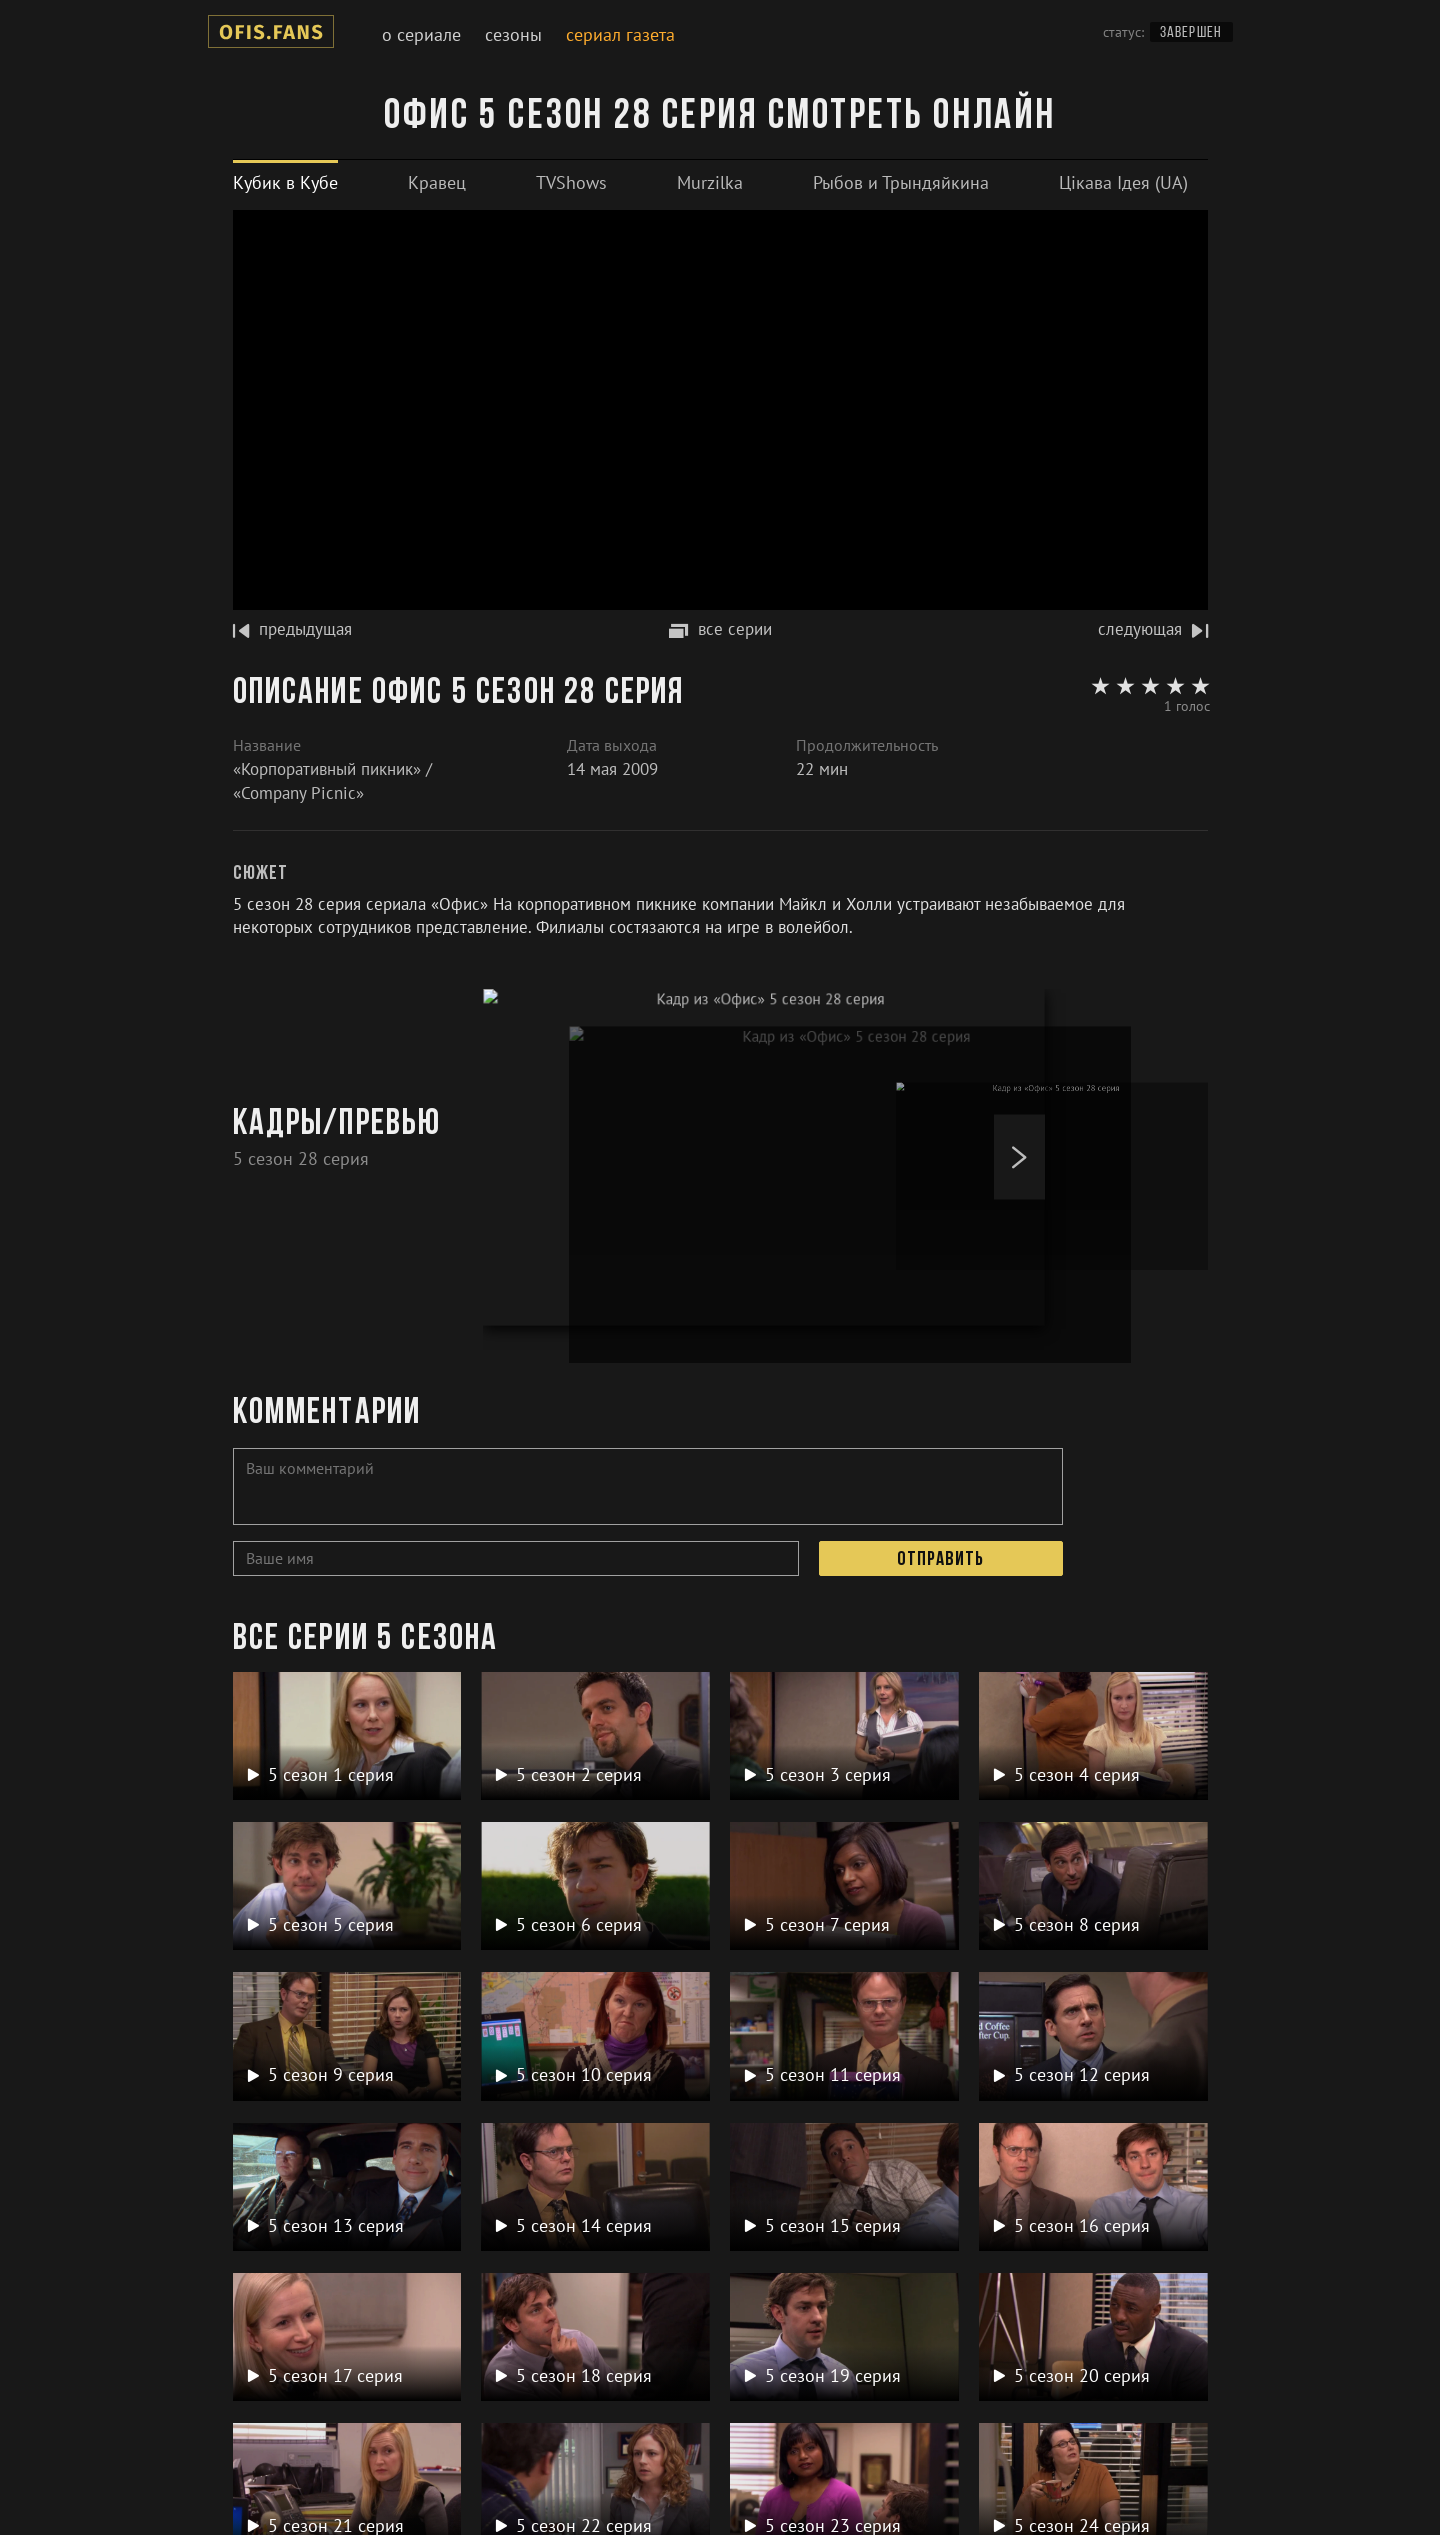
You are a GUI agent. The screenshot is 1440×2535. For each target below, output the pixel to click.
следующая (1153, 629)
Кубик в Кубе (285, 182)
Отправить (940, 1560)
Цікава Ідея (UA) (1123, 182)
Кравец (437, 182)
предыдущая (292, 629)
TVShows (571, 182)
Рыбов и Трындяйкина (901, 182)
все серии (720, 629)
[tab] (285, 182)
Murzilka (710, 182)
